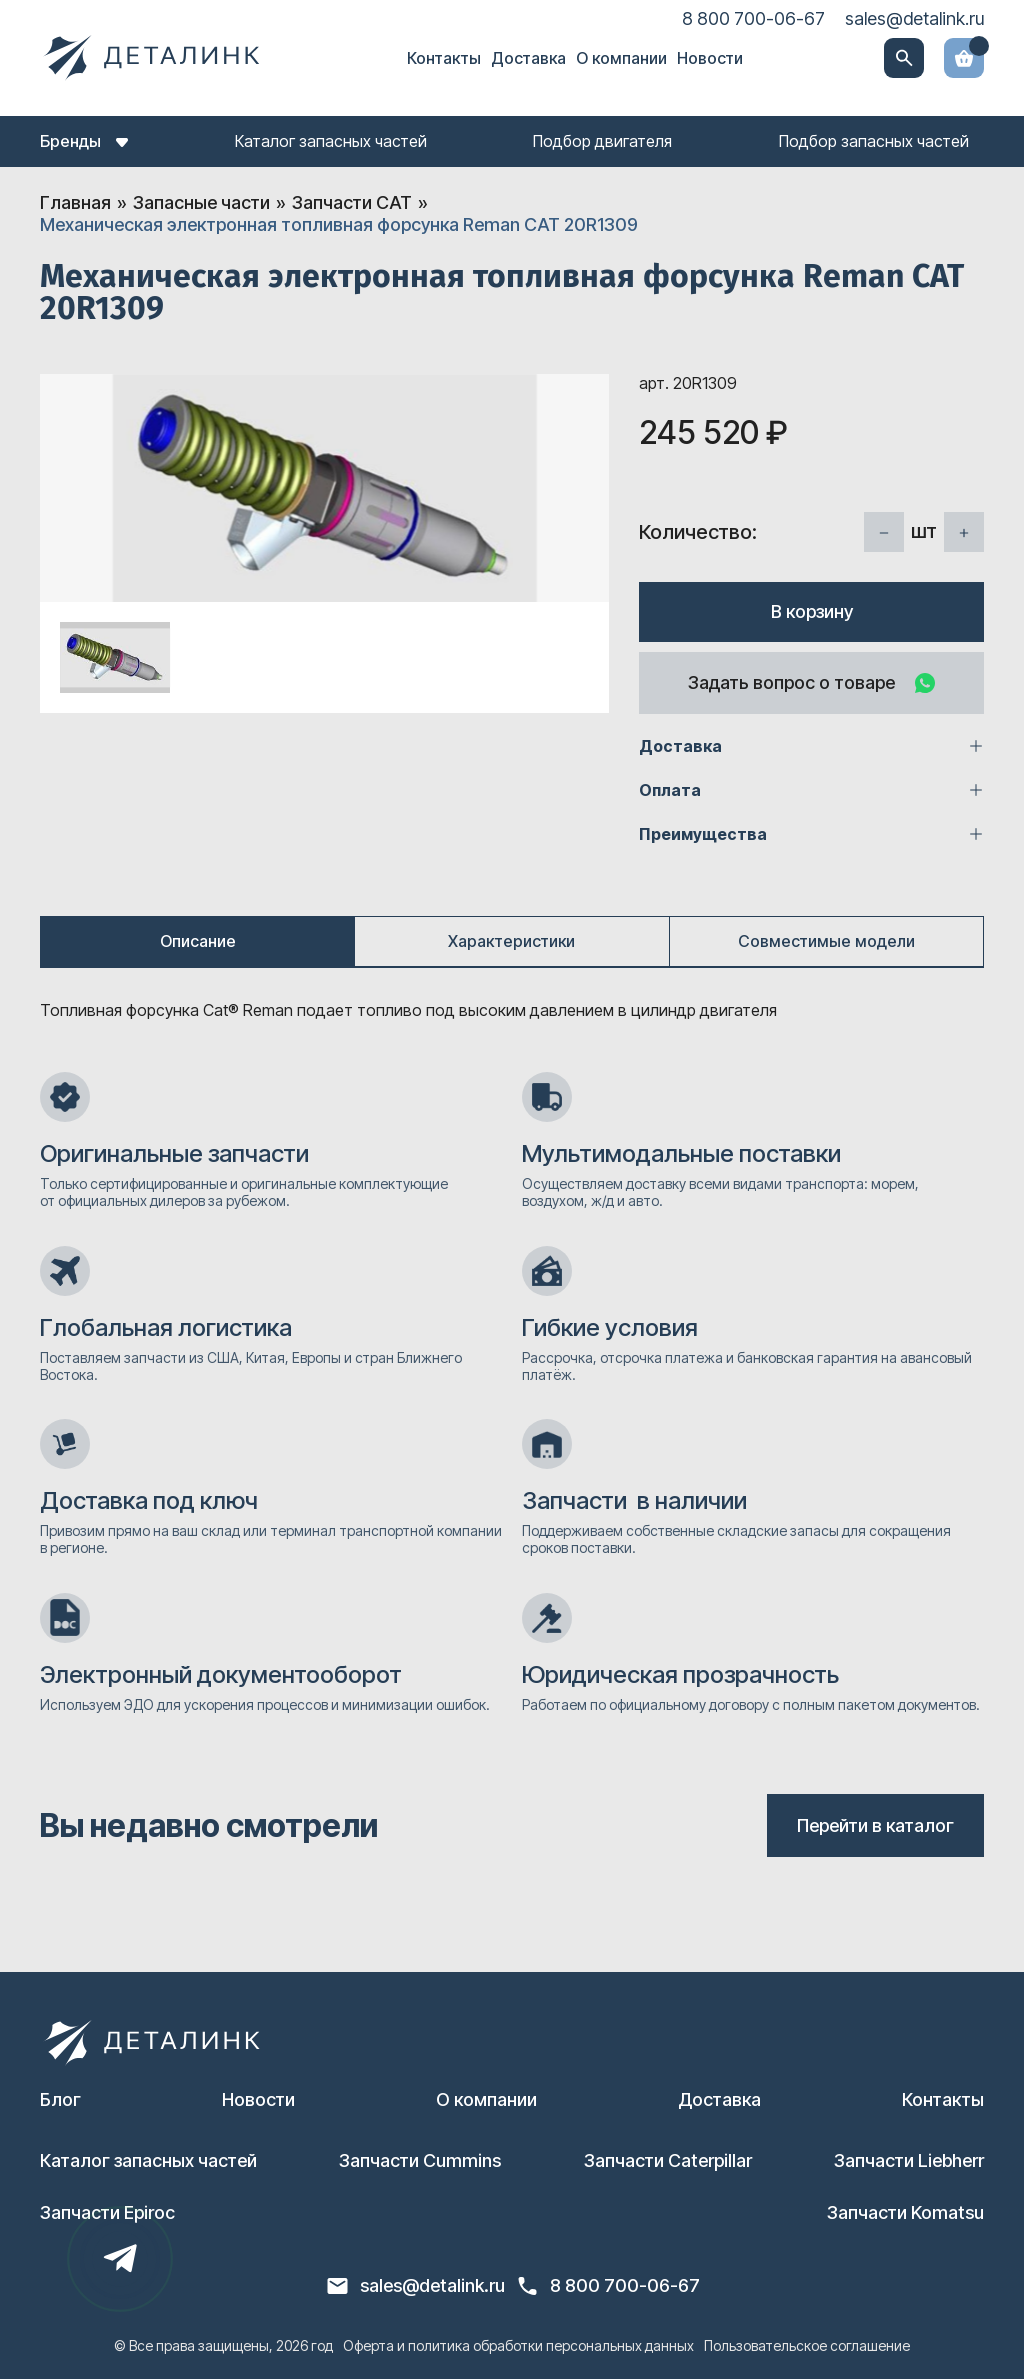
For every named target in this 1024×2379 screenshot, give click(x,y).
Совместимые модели (826, 941)
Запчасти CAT (352, 202)
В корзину (812, 611)
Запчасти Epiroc (107, 2212)
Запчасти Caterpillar (668, 2160)
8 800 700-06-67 (753, 18)
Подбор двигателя (602, 141)
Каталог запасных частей (331, 141)
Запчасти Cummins (420, 2160)
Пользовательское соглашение (807, 2345)
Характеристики (511, 941)
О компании (621, 58)
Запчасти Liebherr (909, 2160)
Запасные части (201, 202)
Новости (710, 58)
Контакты (444, 58)
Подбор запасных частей (874, 141)
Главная (75, 202)
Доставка (528, 58)
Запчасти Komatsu (905, 2212)
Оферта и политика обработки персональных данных (518, 2345)
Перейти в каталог (875, 1825)
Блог (60, 2099)
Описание (198, 941)
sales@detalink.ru (914, 18)
